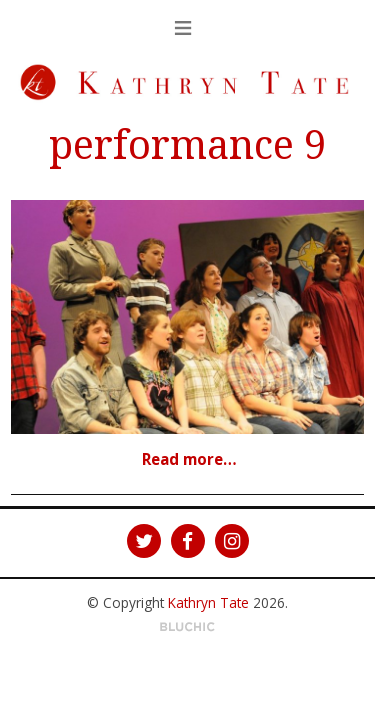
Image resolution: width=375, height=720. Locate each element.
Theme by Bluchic (187, 627)
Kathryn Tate (208, 602)
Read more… (189, 459)
